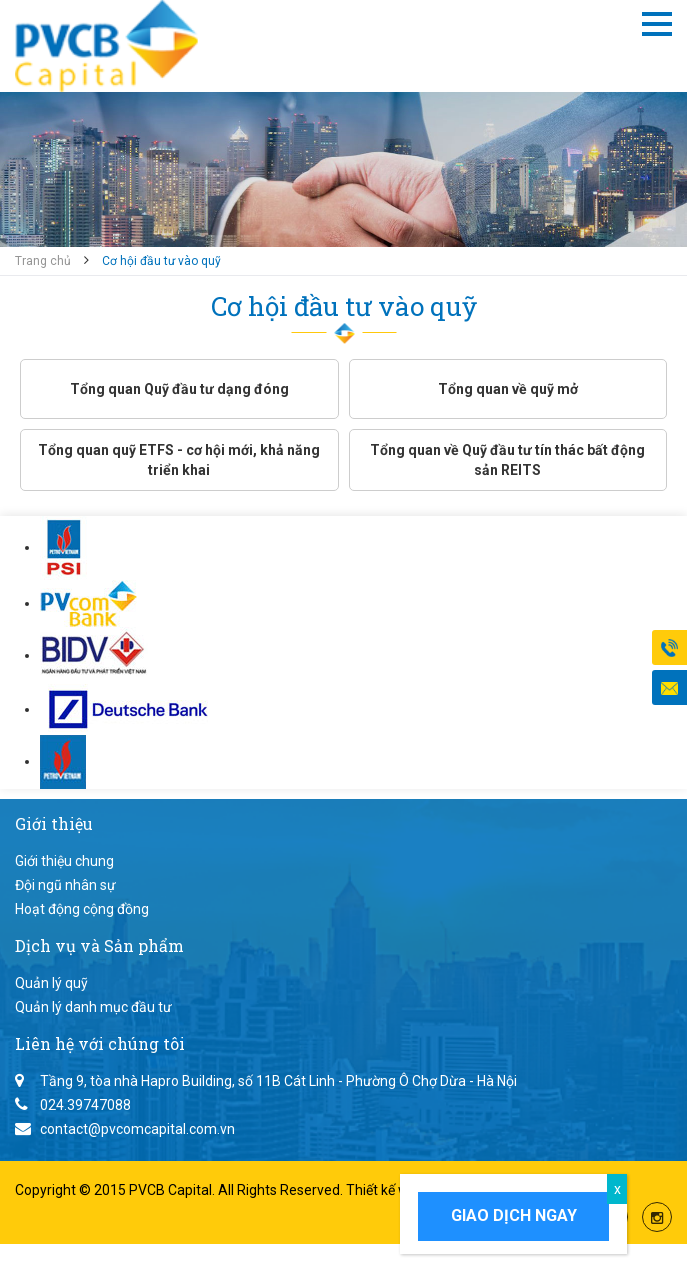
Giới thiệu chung (64, 861)
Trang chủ (43, 261)
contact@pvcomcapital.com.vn (137, 1129)
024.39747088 (85, 1105)
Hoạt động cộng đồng (82, 909)
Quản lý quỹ (51, 983)
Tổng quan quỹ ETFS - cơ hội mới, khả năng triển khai (179, 460)
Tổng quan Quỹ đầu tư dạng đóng (179, 389)
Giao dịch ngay (514, 1215)
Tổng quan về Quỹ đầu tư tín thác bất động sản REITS (507, 460)
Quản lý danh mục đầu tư (93, 1007)
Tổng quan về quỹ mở (508, 389)
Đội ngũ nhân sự (65, 885)
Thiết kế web (387, 1190)
